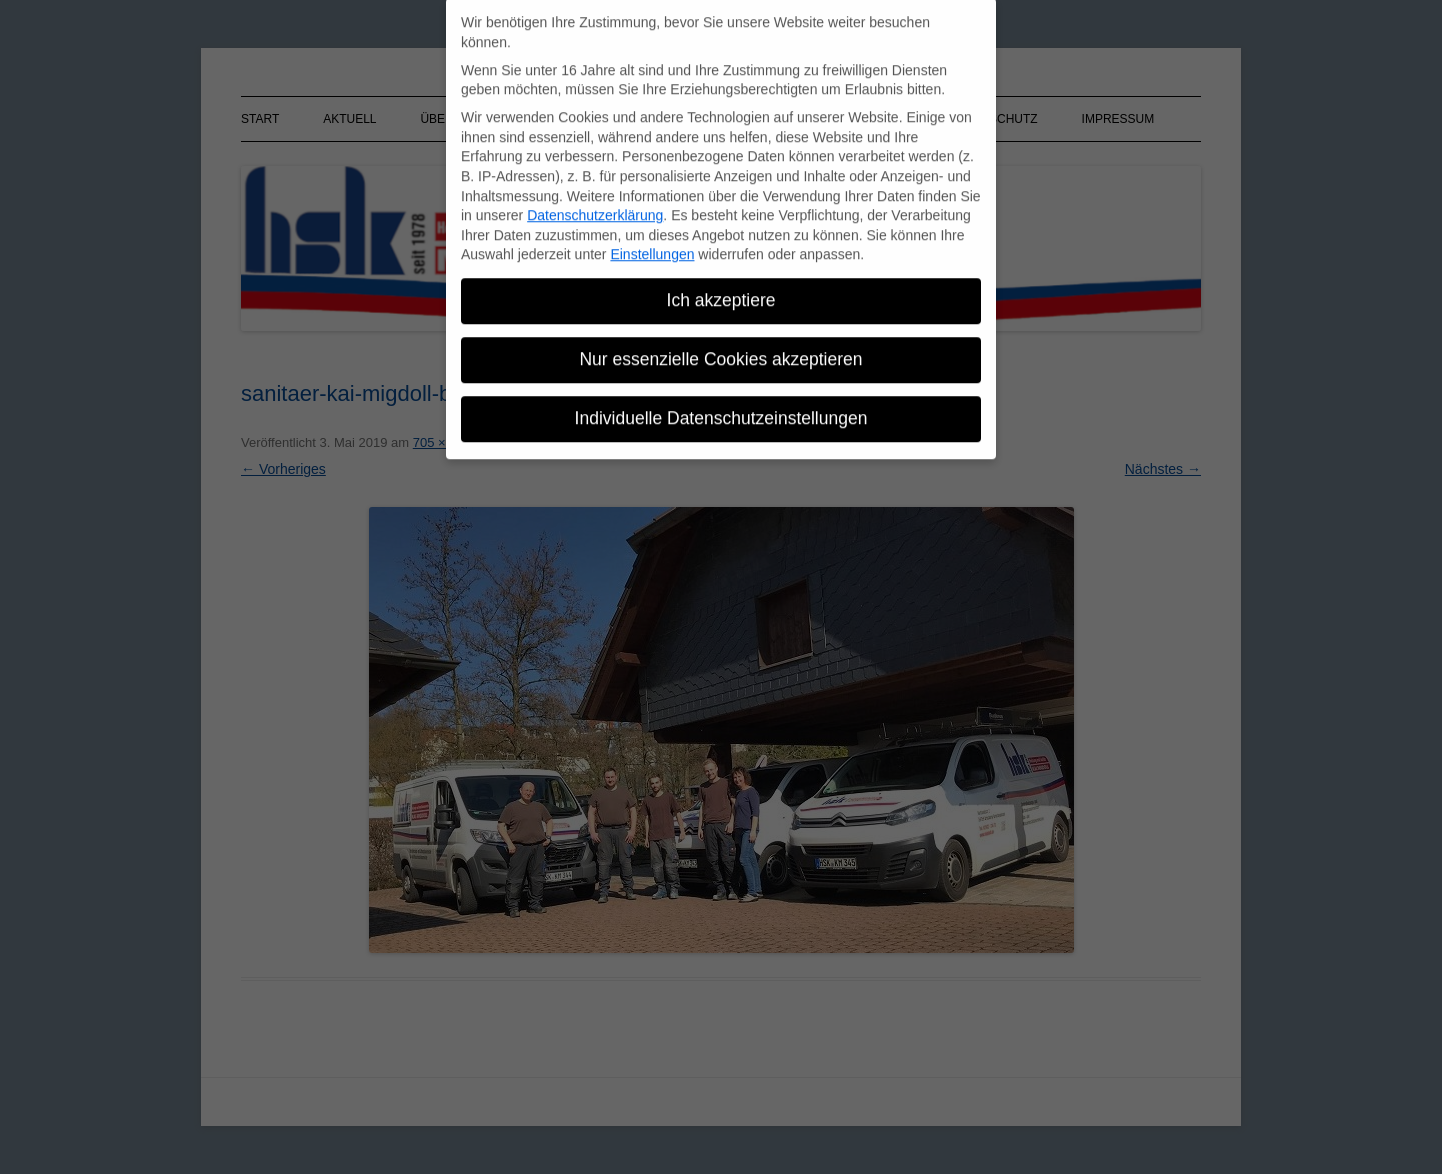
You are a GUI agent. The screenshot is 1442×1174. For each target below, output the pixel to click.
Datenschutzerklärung (595, 206)
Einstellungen (652, 245)
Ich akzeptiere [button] (721, 291)
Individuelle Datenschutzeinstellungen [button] (721, 409)
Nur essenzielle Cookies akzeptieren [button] (720, 350)
